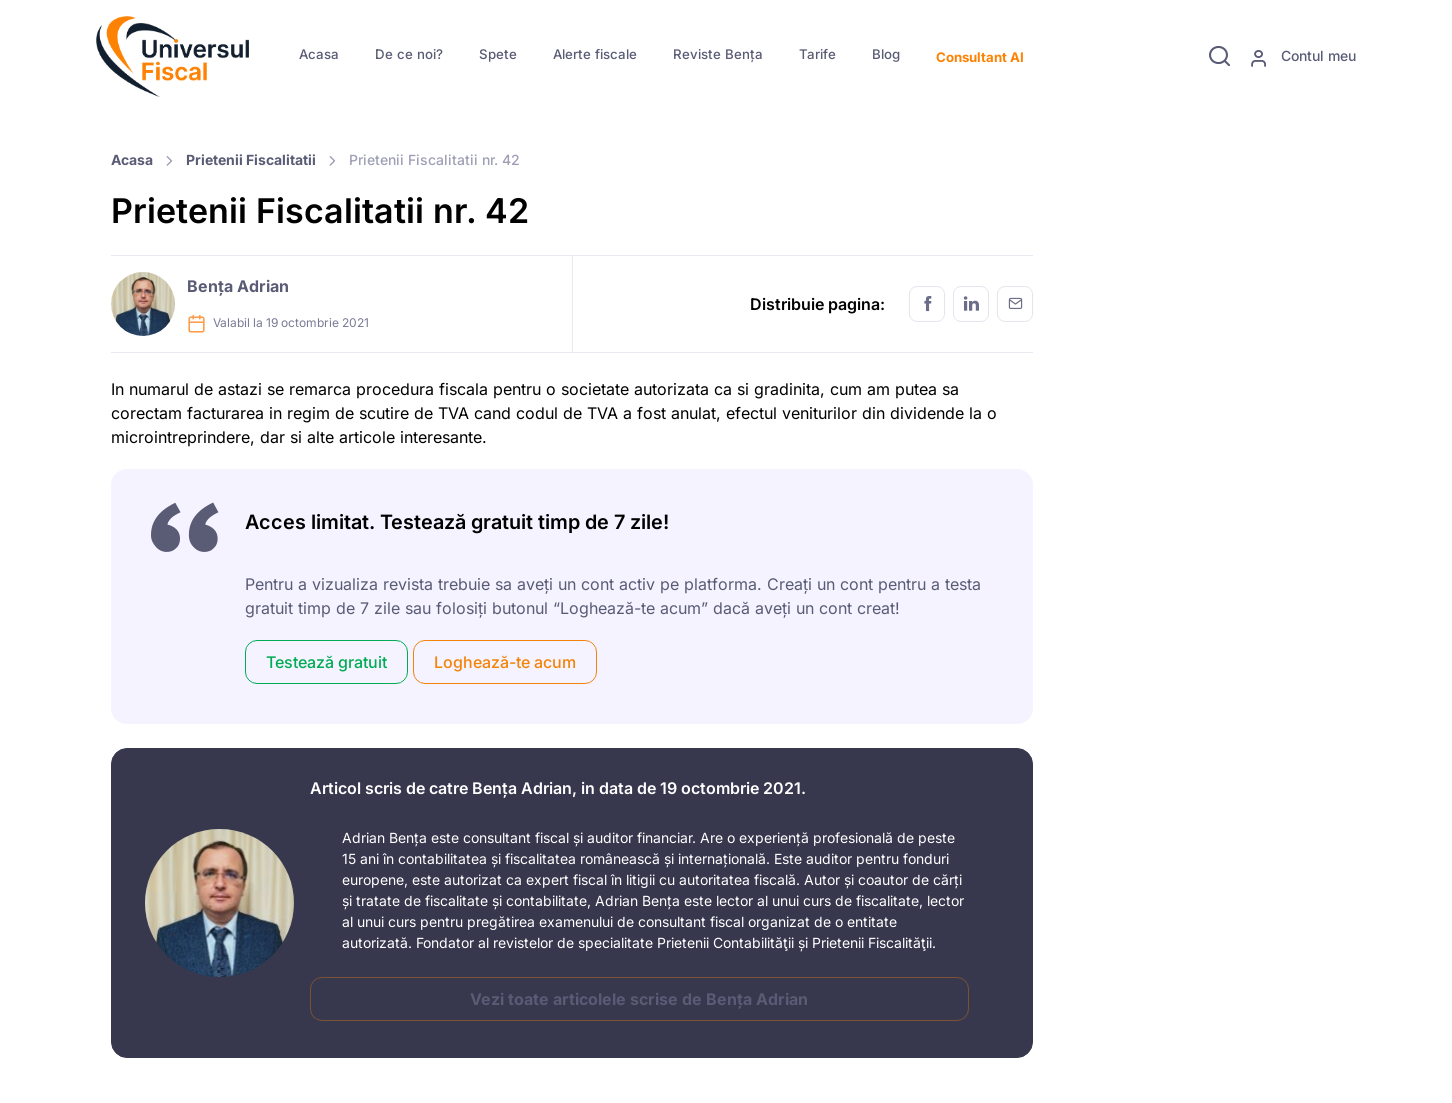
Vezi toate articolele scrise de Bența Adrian (639, 999)
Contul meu (1302, 57)
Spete (498, 54)
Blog (886, 54)
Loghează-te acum (505, 662)
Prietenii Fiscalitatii (251, 159)
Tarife (817, 54)
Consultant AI (980, 57)
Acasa (319, 54)
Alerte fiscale (595, 54)
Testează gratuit (326, 662)
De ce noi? (409, 54)
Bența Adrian (238, 286)
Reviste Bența (718, 54)
